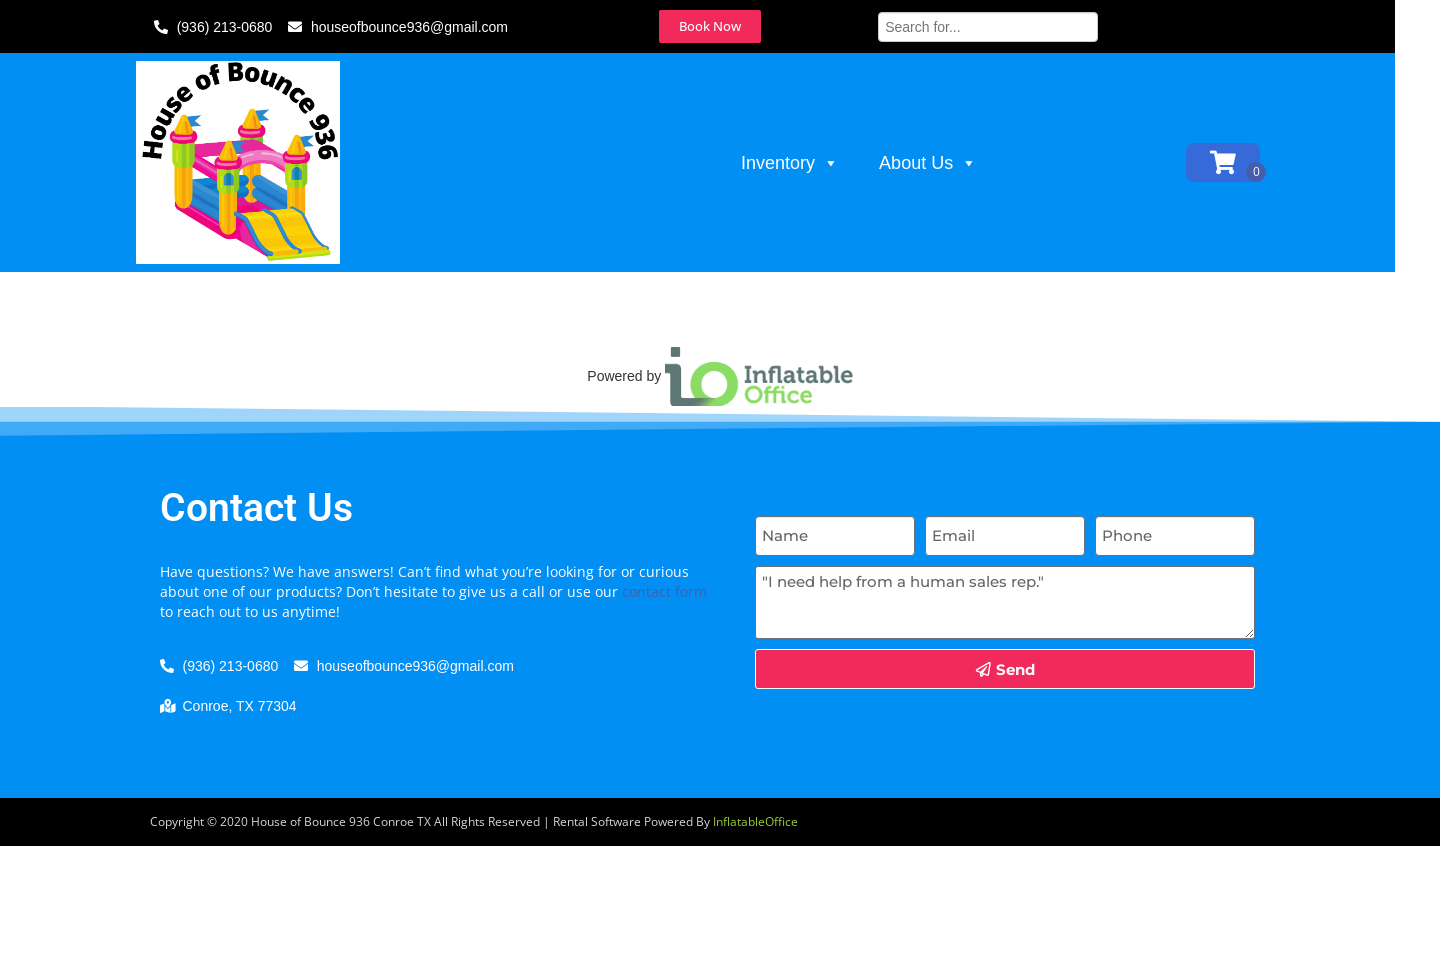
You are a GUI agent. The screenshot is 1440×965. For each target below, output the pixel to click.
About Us (951, 163)
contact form (664, 710)
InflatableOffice (755, 940)
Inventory (813, 163)
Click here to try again (903, 372)
